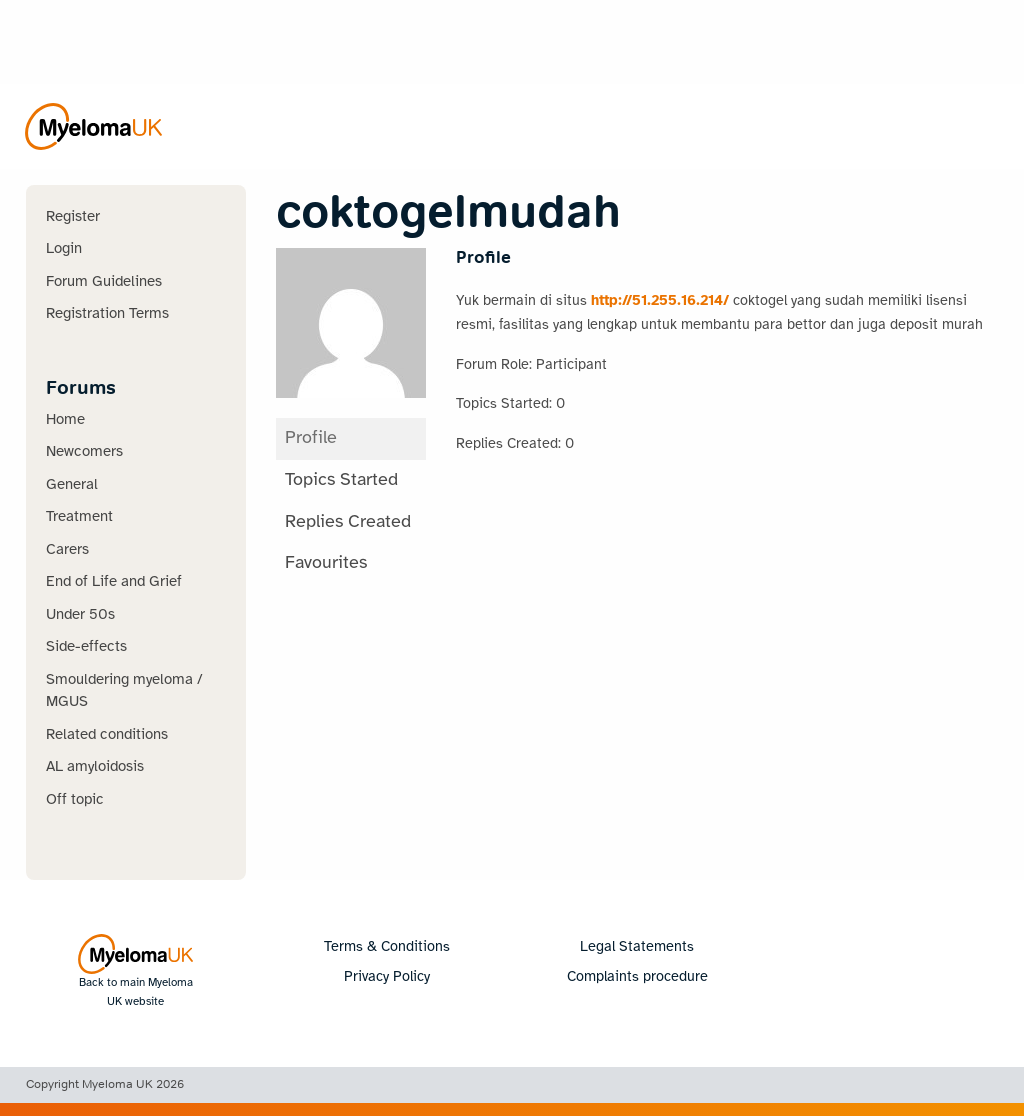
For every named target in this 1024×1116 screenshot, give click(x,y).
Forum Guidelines (104, 282)
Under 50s (80, 615)
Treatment (79, 517)
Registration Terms (107, 314)
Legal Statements (637, 947)
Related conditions (107, 735)
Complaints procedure (637, 977)
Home (65, 420)
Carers (67, 550)
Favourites (326, 563)
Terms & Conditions (387, 947)
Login (64, 249)
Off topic (75, 800)
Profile (311, 438)
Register (73, 217)
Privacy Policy (387, 977)
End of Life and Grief (114, 582)
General (72, 485)
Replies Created (348, 522)
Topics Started (341, 480)
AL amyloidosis (95, 767)
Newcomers (84, 452)
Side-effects (86, 647)
